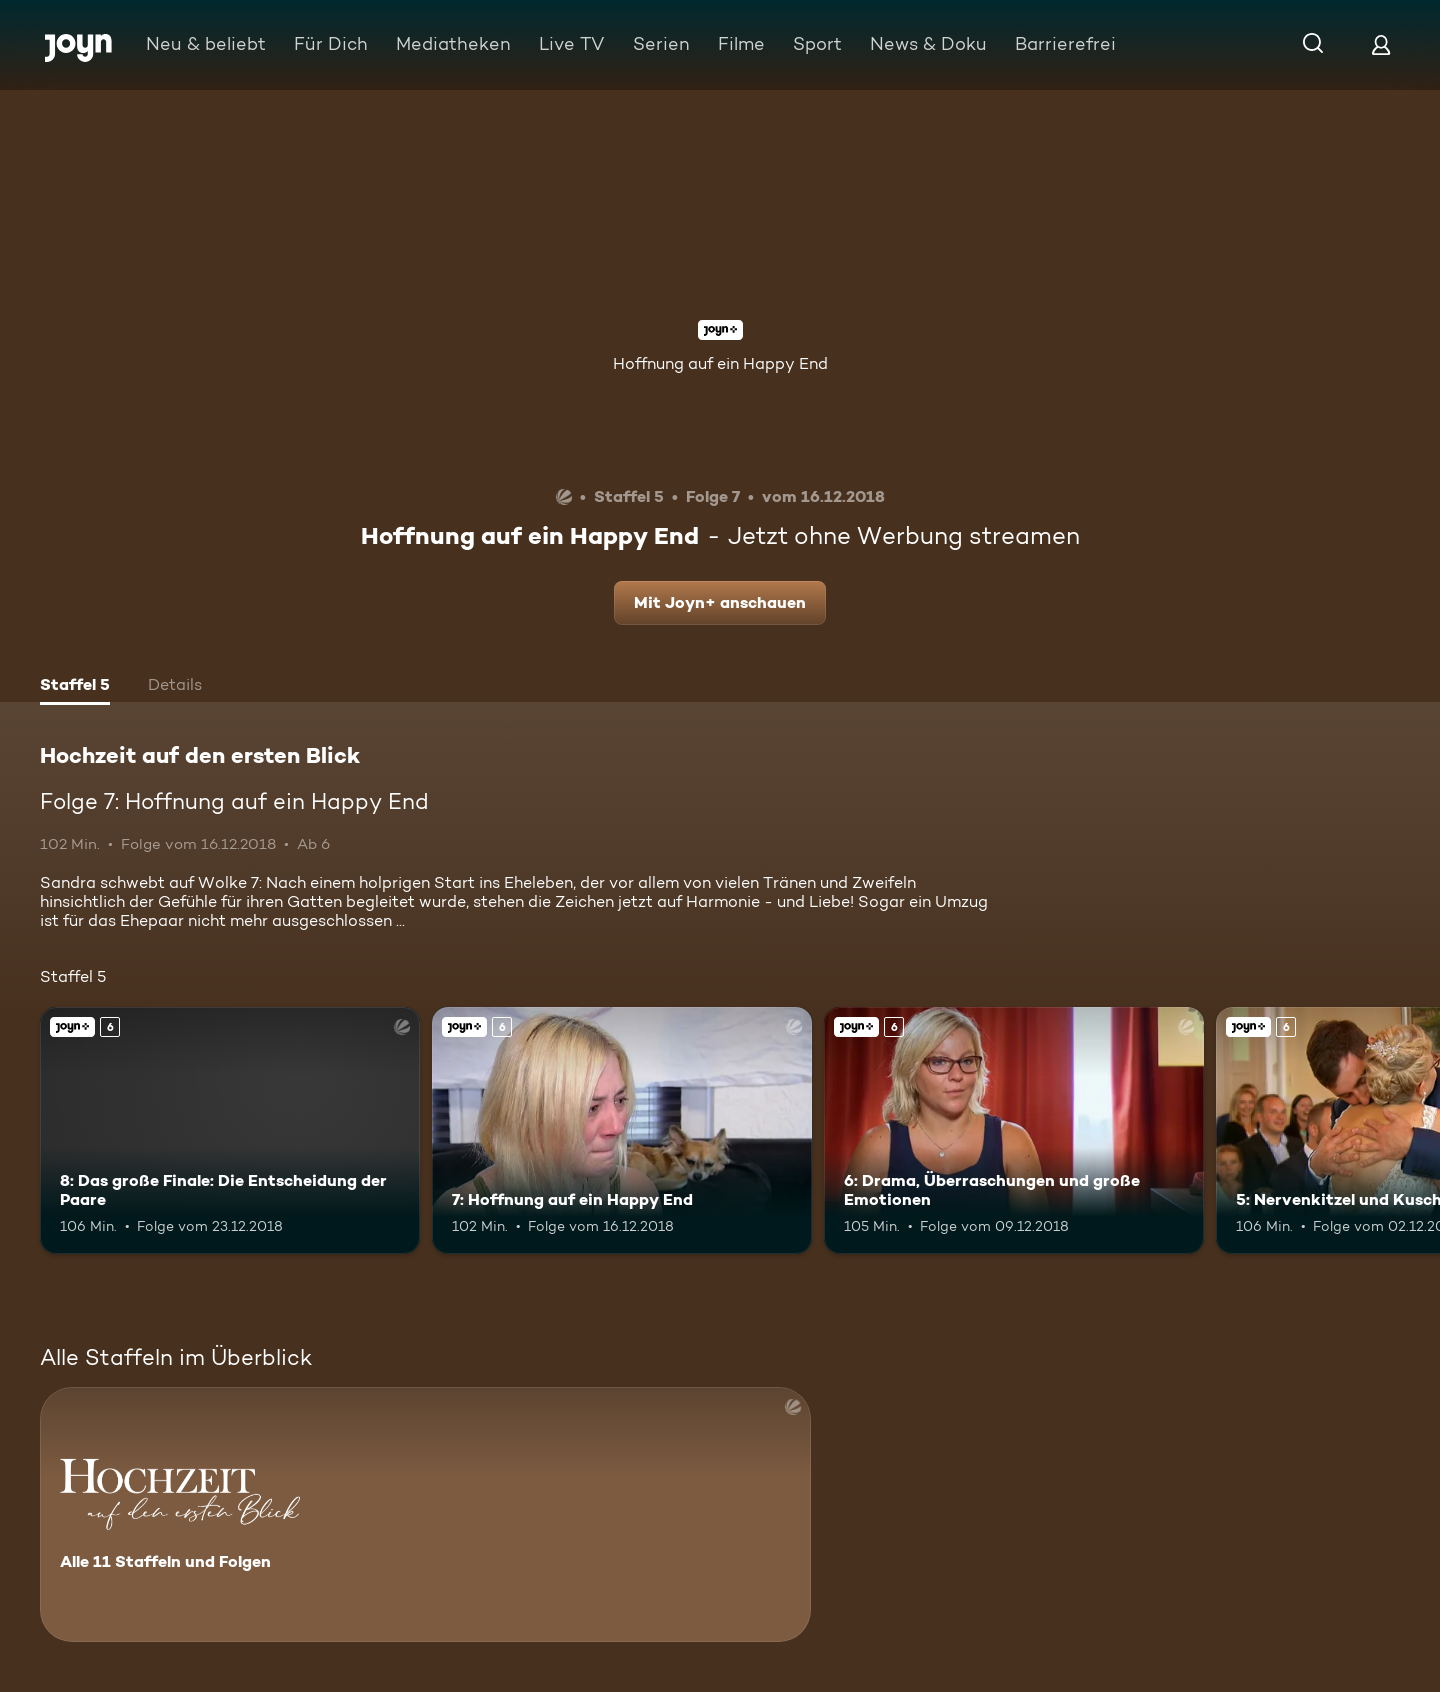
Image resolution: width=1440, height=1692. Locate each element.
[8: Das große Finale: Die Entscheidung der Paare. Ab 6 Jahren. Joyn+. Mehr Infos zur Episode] (230, 1130)
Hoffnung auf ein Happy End (720, 363)
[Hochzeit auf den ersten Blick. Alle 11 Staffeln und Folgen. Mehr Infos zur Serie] (425, 1514)
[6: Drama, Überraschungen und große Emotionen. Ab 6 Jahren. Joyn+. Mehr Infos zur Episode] (1014, 1130)
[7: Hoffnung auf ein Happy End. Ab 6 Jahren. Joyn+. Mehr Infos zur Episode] (622, 1130)
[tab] (75, 687)
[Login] (1381, 44)
